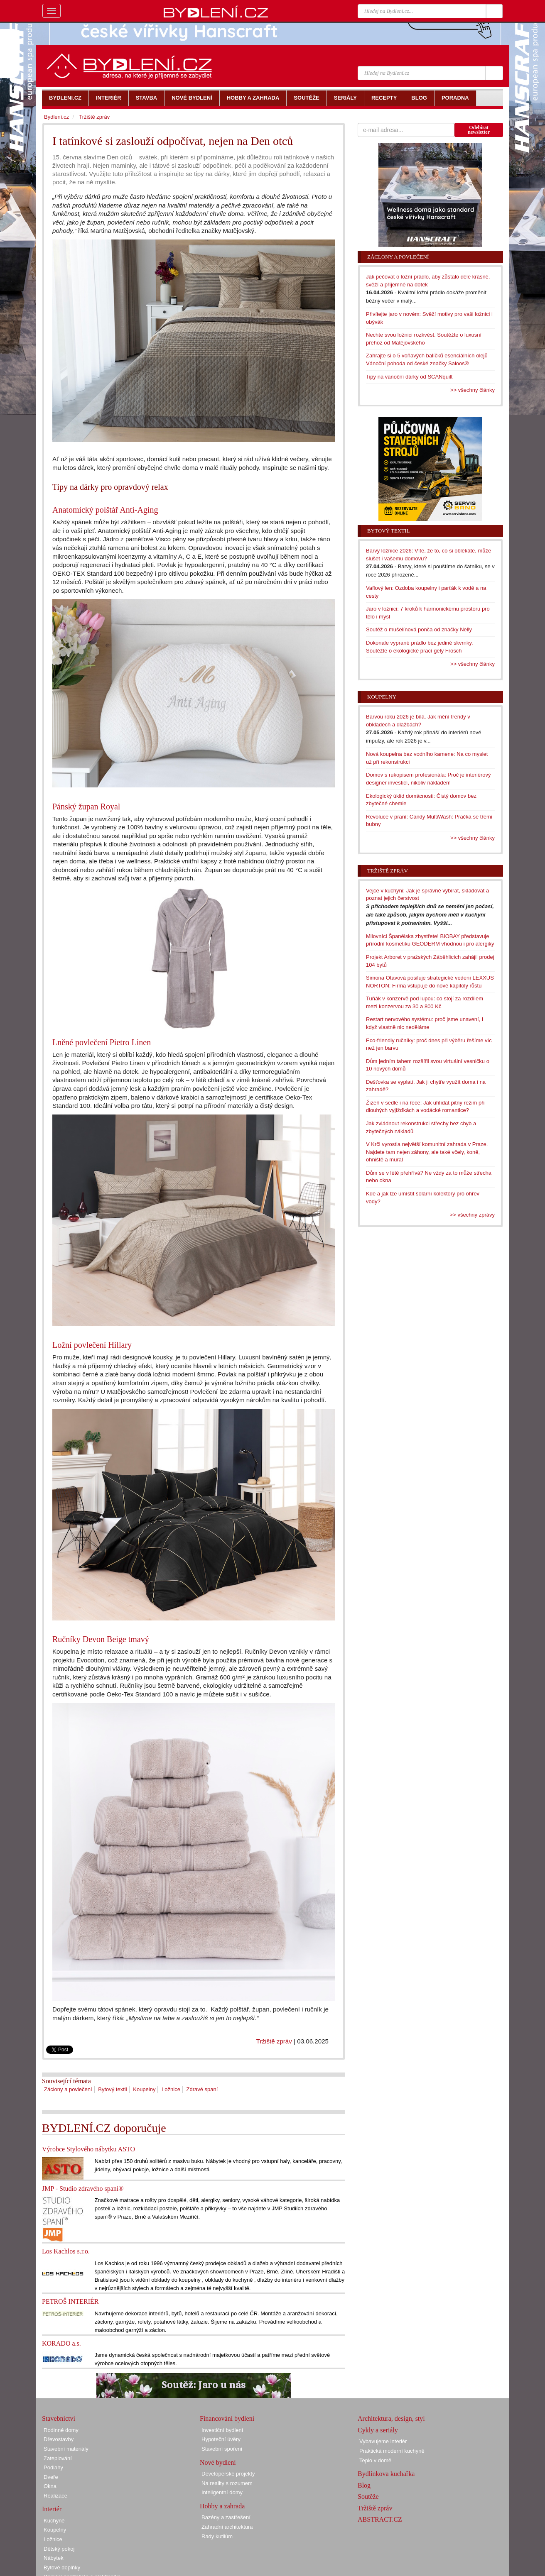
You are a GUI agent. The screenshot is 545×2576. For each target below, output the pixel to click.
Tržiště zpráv (274, 2041)
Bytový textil (112, 2089)
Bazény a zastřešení (225, 2517)
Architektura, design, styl (391, 2418)
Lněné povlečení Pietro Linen (101, 1042)
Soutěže (368, 2496)
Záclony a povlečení (68, 2089)
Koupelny (144, 2089)
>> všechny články (472, 390)
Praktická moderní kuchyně (392, 2451)
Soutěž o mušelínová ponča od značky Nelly (419, 629)
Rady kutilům (217, 2536)
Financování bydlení (227, 2418)
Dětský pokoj (59, 2549)
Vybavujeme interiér (383, 2441)
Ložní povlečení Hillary (92, 1344)
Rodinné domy (61, 2430)
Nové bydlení (218, 2462)
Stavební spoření (221, 2449)
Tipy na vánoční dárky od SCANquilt (409, 377)
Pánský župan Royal (86, 806)
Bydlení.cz (56, 117)
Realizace (55, 2496)
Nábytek (54, 2558)
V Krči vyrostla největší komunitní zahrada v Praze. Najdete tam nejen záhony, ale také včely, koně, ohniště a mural (427, 1152)
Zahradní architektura (227, 2527)
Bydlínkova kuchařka (386, 2473)
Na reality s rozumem (227, 2483)
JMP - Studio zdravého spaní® (82, 2188)
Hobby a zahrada (222, 2506)
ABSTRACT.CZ (380, 2519)
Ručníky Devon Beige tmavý (100, 1639)
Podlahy (53, 2467)
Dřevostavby (59, 2439)
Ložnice (171, 2089)
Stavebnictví (58, 2418)
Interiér (51, 2508)
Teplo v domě (375, 2460)
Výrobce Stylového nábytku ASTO (88, 2149)
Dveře (51, 2477)
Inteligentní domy (222, 2492)
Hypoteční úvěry (221, 2439)
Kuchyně (54, 2520)
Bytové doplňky (62, 2567)
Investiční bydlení (222, 2430)
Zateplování (58, 2458)
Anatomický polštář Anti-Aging (105, 509)
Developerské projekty (228, 2474)
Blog (364, 2485)
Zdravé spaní (202, 2089)
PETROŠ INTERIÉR (70, 2301)
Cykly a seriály (378, 2430)
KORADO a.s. (61, 2343)
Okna (50, 2486)
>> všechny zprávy (472, 1215)
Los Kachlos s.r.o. (66, 2251)
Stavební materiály (66, 2449)
